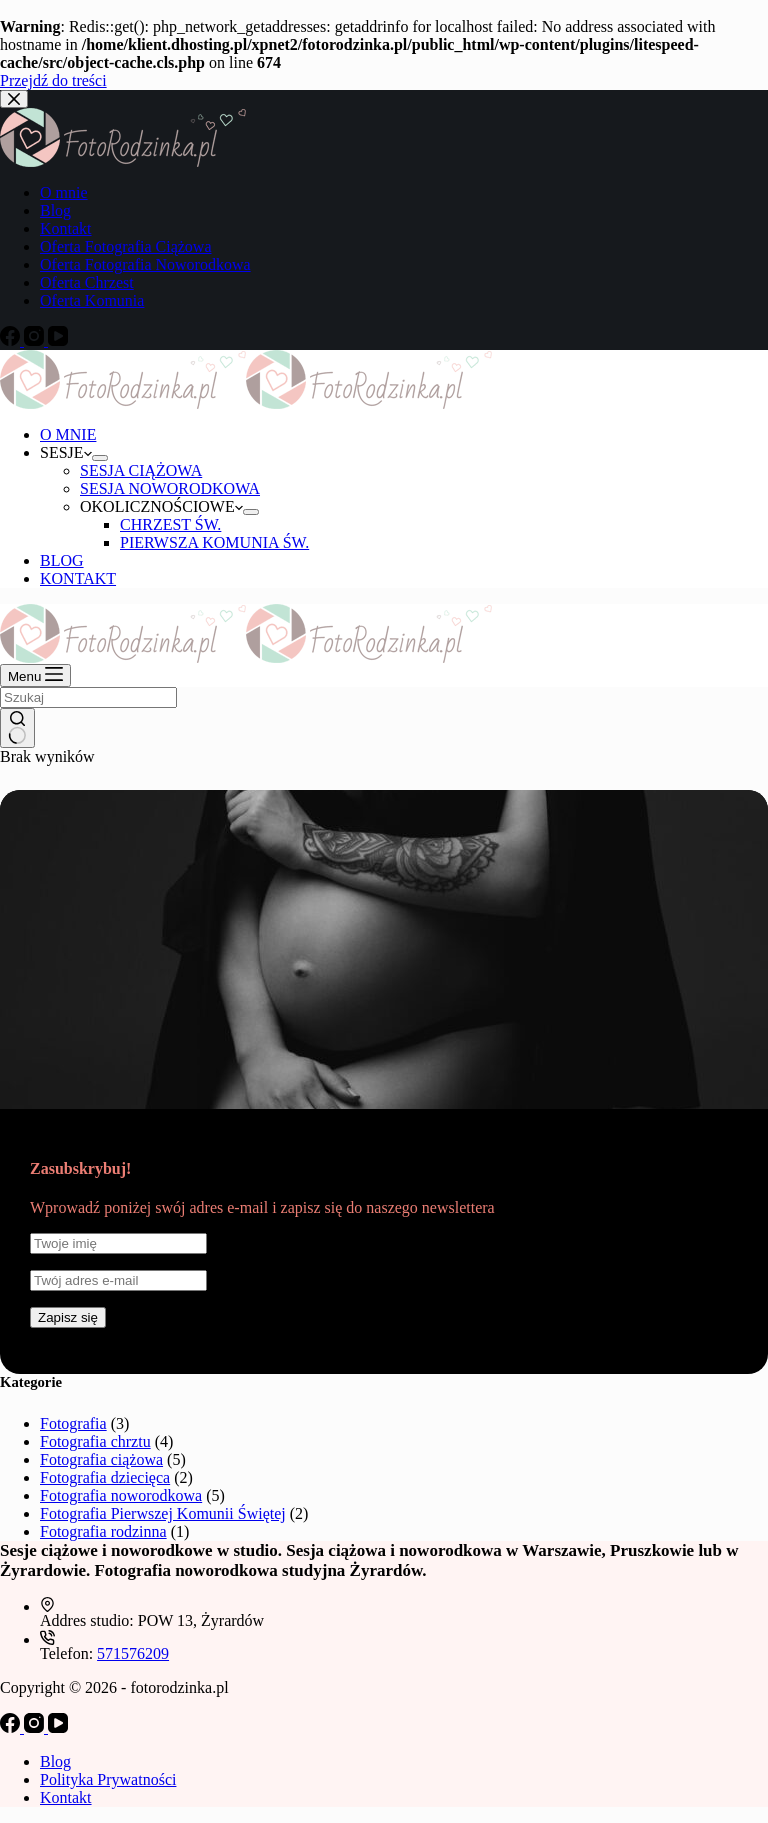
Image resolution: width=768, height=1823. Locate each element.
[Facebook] (12, 1727)
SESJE (66, 452)
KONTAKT (78, 578)
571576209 (133, 1653)
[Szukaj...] (88, 697)
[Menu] (35, 675)
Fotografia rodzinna (103, 1531)
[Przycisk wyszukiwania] (17, 728)
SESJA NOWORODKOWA (170, 488)
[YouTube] (58, 1727)
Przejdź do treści (53, 80)
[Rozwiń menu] (100, 458)
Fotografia (73, 1423)
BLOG (62, 560)
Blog (55, 1761)
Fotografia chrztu (95, 1441)
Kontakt (66, 1797)
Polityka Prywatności (108, 1779)
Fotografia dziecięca (105, 1477)
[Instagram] (36, 1727)
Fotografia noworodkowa (121, 1495)
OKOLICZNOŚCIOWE (161, 506)
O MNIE (68, 434)
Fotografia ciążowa (101, 1459)
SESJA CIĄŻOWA (141, 470)
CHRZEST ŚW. (170, 524)
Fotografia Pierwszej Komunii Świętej (163, 1513)
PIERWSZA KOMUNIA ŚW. (214, 542)
